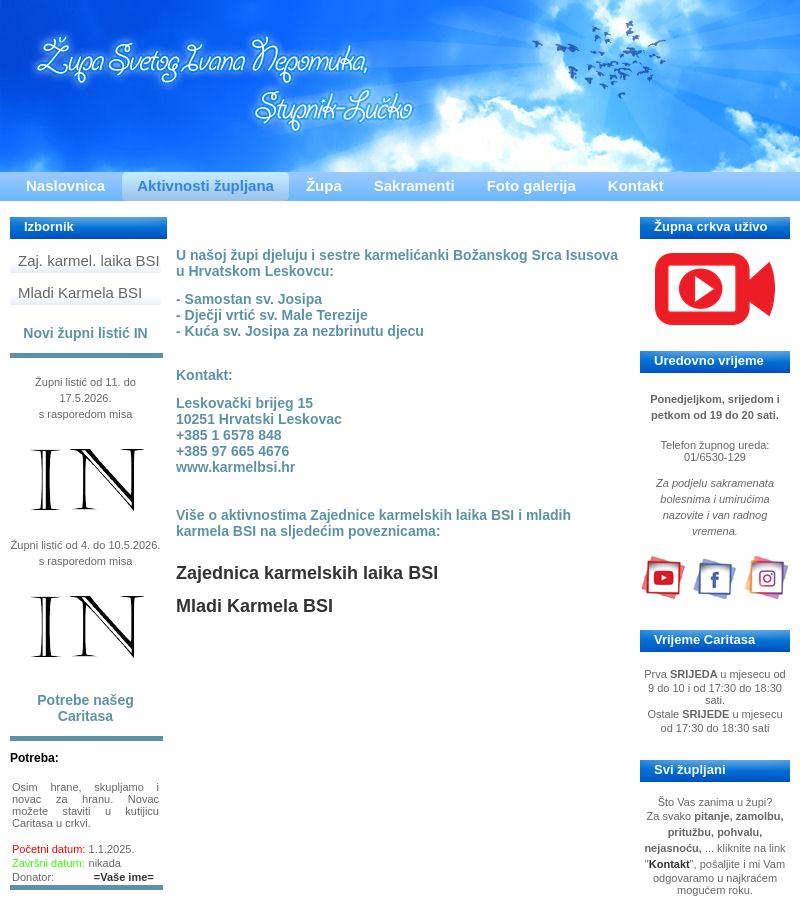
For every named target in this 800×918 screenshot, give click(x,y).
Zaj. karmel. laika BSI (89, 260)
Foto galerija (531, 185)
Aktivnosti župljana (205, 185)
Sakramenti (414, 185)
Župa (324, 185)
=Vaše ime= (124, 877)
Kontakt (636, 185)
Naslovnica (65, 185)
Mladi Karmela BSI (80, 292)
